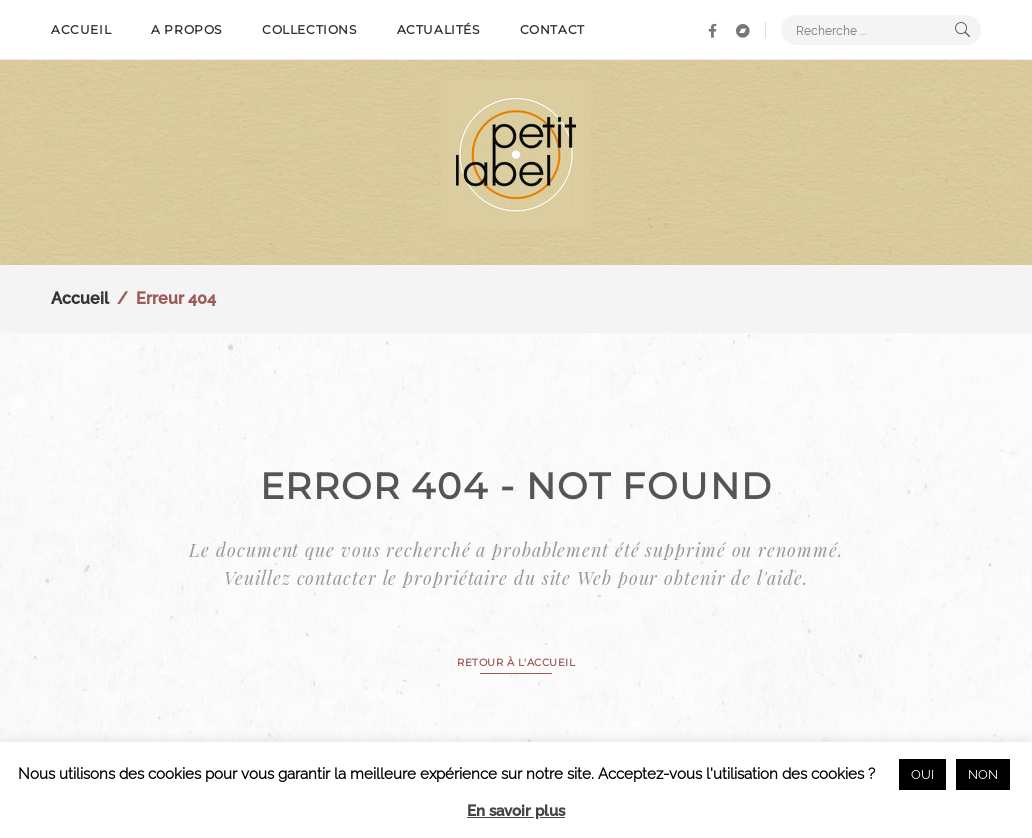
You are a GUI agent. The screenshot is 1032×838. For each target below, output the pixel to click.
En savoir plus (516, 811)
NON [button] (983, 774)
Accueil (81, 29)
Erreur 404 (176, 298)
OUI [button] (922, 774)
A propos (186, 29)
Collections (309, 29)
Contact (552, 29)
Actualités (438, 29)
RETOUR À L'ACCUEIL (516, 662)
